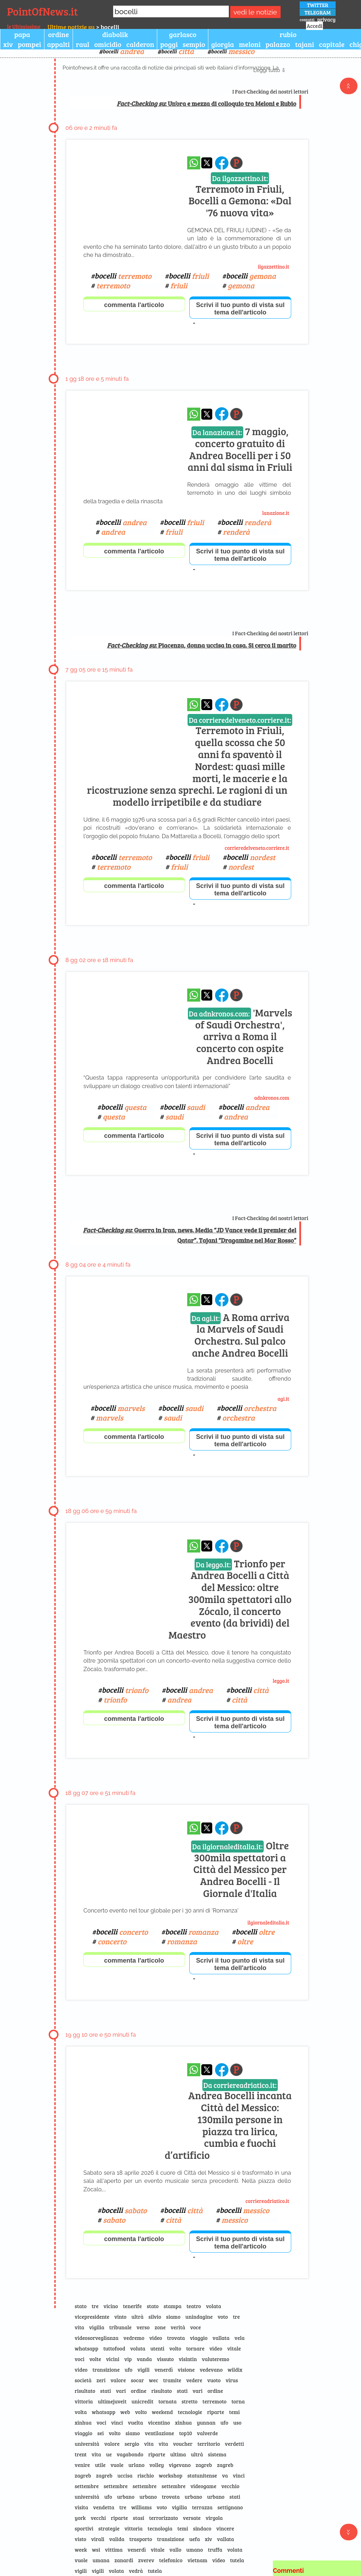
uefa (194, 2538)
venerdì (163, 2369)
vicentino (159, 2422)
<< (348, 86)
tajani (304, 44)
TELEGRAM (318, 12)
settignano (230, 2507)
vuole (116, 2464)
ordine (58, 34)
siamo (173, 2316)
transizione (106, 2369)
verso (142, 2327)
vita (79, 2327)
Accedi (314, 25)
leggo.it (281, 1680)
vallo (176, 2549)
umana (101, 2560)
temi (234, 2411)
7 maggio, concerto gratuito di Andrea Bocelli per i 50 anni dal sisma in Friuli (240, 449)
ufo (129, 2369)
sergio (131, 2443)
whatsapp (86, 2348)
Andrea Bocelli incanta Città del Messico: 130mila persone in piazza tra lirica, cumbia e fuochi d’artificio (228, 2121)
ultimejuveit (112, 2401)
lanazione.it (275, 512)
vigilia (96, 2327)
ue (109, 2454)
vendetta (103, 2507)
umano (194, 2549)
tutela (237, 2560)
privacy (326, 19)
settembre (87, 2486)
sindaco (202, 2528)
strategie (109, 2528)
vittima (114, 2549)
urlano (136, 2464)
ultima (178, 2454)
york (80, 2517)
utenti (157, 2348)
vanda (144, 2358)
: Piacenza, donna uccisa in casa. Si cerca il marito (201, 645)
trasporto (140, 2538)
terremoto (214, 2401)
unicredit (142, 2401)
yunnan (206, 2422)
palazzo (277, 44)
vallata (221, 2337)
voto (223, 2316)
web (125, 2411)
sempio (194, 44)
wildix (235, 2369)
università (87, 2443)
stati (105, 2390)
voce (195, 2327)
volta (81, 2411)
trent (81, 2454)
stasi (138, 2517)
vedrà (136, 2570)
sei (100, 2433)
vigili (143, 2369)
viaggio (199, 2337)
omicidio (107, 44)
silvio (154, 2316)
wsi (96, 2549)
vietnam (197, 2560)
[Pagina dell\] (236, 163)
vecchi (98, 2517)
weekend (162, 2411)
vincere (225, 2528)
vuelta (135, 2422)
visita (81, 2507)
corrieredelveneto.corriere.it (257, 847)
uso (237, 2422)
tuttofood (114, 2348)
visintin (188, 2358)
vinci (117, 2422)
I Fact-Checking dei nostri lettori (270, 91)
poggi (169, 44)
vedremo (133, 2337)
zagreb (204, 2464)
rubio (288, 34)
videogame (203, 2486)
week (81, 2549)
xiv (8, 44)
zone (160, 2327)
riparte (215, 2411)
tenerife (132, 2306)
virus (232, 2380)
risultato (85, 2390)
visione (186, 2369)
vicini (113, 2358)
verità (178, 2327)
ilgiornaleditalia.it (268, 1922)
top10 (185, 2433)
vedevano (211, 2369)
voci (80, 2358)
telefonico (170, 2560)
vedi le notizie (255, 12)
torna (238, 2401)
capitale (331, 44)
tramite (172, 2380)
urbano (126, 2496)
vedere (194, 2380)
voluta (137, 2348)
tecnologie (190, 2411)
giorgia (222, 44)
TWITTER (318, 4)
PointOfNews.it (42, 11)
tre (95, 2306)
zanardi (124, 2560)
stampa (173, 2306)
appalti (58, 44)
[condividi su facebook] (221, 163)
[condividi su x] (206, 162)
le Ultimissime (24, 26)
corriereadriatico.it (267, 2200)
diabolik (115, 34)
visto (80, 2538)
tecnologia (160, 2528)
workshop (170, 2475)
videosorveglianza (96, 2337)
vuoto (214, 2380)
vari (121, 2390)
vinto (120, 2316)
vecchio (230, 2486)
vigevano (180, 2464)
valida (116, 2538)
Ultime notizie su (71, 27)
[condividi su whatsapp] (193, 162)
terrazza (202, 2507)
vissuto (165, 2358)
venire (82, 2464)
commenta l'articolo (134, 304)
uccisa (125, 2475)
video (155, 2337)
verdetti (234, 2443)
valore (118, 2380)
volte (95, 2358)
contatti (307, 19)
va (225, 2475)
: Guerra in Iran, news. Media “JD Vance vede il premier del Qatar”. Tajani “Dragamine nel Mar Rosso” (189, 1235)
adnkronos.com (271, 1097)
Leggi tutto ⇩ (269, 70)
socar (137, 2380)
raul (82, 44)
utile (100, 2464)
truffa (215, 2549)
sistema (217, 2454)
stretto (189, 2401)
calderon (140, 44)
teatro (193, 2306)
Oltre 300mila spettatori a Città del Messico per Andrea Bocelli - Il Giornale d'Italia (240, 1869)
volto (175, 2348)
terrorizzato (163, 2517)
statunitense (202, 2475)
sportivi (84, 2528)
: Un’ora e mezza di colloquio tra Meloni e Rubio (206, 103)
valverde (207, 2433)
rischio (145, 2475)
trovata (176, 2337)
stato (81, 2306)
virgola (214, 2517)
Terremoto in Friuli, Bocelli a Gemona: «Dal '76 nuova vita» (240, 196)
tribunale (120, 2327)
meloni (250, 44)
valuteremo (216, 2358)
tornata (167, 2401)
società (83, 2380)
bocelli (123, 51)
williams (141, 2507)
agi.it (283, 1398)
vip (128, 2358)
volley (156, 2464)
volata (213, 2306)
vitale (234, 2348)
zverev (146, 2560)
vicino (111, 2306)
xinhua (83, 2422)
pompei (29, 44)
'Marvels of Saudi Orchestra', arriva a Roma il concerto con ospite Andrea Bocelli (240, 1036)
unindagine (199, 2316)
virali (97, 2538)
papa (22, 34)
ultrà (137, 2316)
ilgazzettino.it (273, 266)
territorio (208, 2443)
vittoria (84, 2401)
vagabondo (130, 2454)
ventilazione (159, 2433)
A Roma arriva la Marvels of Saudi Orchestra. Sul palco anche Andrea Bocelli (239, 1334)
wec (153, 2380)
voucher (182, 2443)
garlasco (182, 34)
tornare (195, 2348)
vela (239, 2337)
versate (192, 2517)
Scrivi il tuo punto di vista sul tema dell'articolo (240, 308)
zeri (101, 2380)
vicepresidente (92, 2316)
